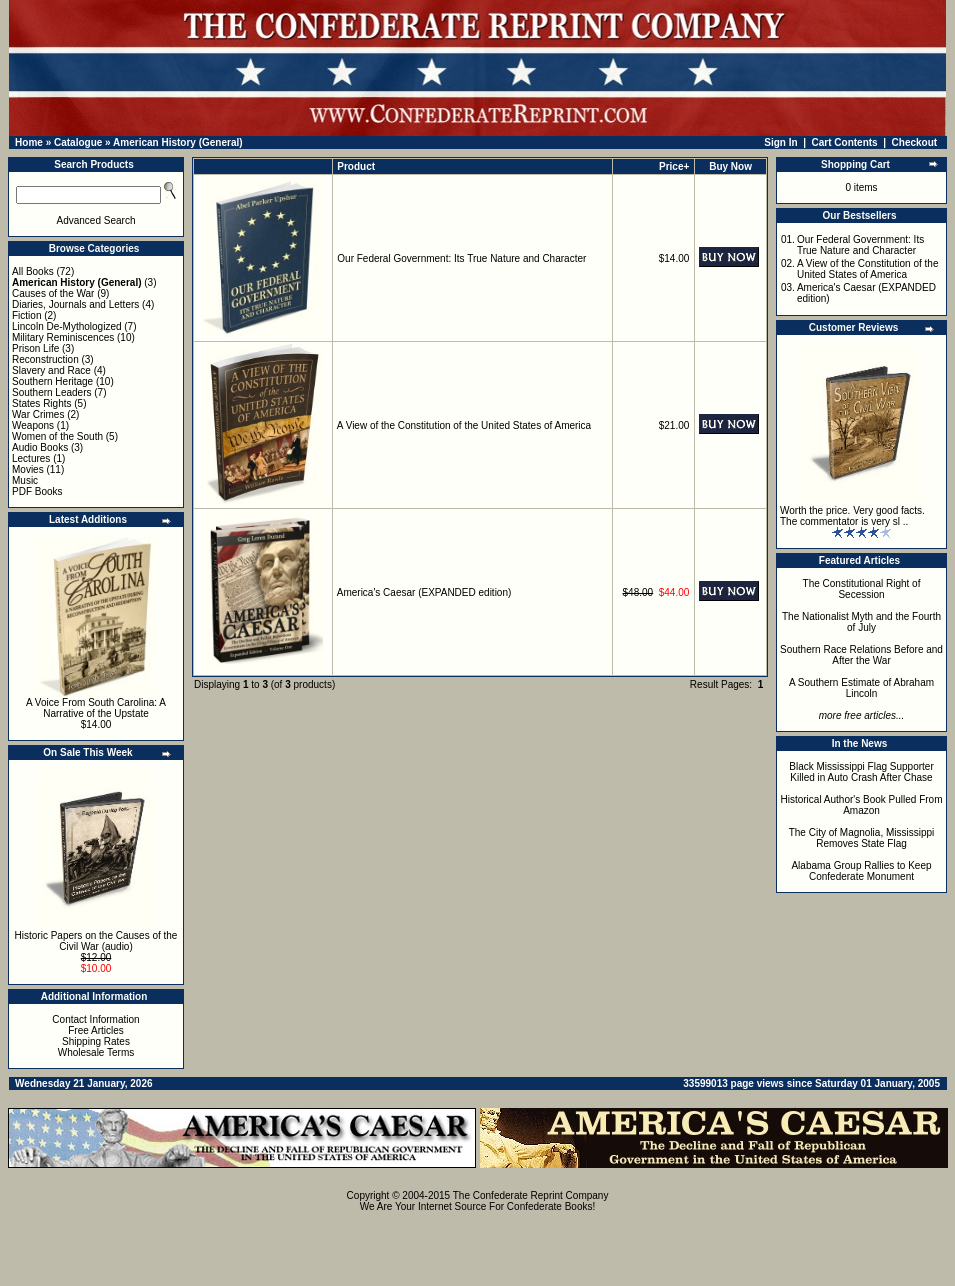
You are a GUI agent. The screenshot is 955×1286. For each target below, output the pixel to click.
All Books (33, 271)
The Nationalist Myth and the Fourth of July (861, 622)
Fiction (26, 315)
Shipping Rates (96, 1041)
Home (29, 142)
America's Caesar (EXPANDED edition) (424, 592)
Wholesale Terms (96, 1052)
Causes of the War (53, 293)
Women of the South (57, 436)
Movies (28, 469)
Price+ (674, 166)
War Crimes (38, 414)
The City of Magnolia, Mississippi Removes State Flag (862, 838)
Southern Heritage (52, 381)
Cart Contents (845, 142)
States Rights (41, 403)
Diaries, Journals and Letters (75, 304)
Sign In (780, 142)
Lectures (31, 458)
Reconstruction (45, 359)
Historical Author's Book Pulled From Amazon (862, 805)
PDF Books (37, 491)
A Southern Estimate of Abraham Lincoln (861, 688)
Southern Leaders (52, 392)
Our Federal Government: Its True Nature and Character (461, 258)
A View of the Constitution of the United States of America (464, 425)
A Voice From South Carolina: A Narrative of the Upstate (96, 708)
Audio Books (40, 447)
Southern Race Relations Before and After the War (861, 655)
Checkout (915, 142)
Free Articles (96, 1030)
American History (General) (178, 142)
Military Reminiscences (63, 337)
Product (356, 166)
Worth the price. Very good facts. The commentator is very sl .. (852, 516)
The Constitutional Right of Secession (862, 589)
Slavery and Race (51, 370)
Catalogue (78, 142)
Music (25, 480)
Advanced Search (96, 220)
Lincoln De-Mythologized (67, 326)
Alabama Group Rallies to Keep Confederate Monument (861, 871)
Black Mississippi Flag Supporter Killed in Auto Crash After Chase (861, 772)
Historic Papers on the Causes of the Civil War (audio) (96, 941)
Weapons (33, 425)
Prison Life (35, 348)
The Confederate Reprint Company (531, 1195)
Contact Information (95, 1019)
